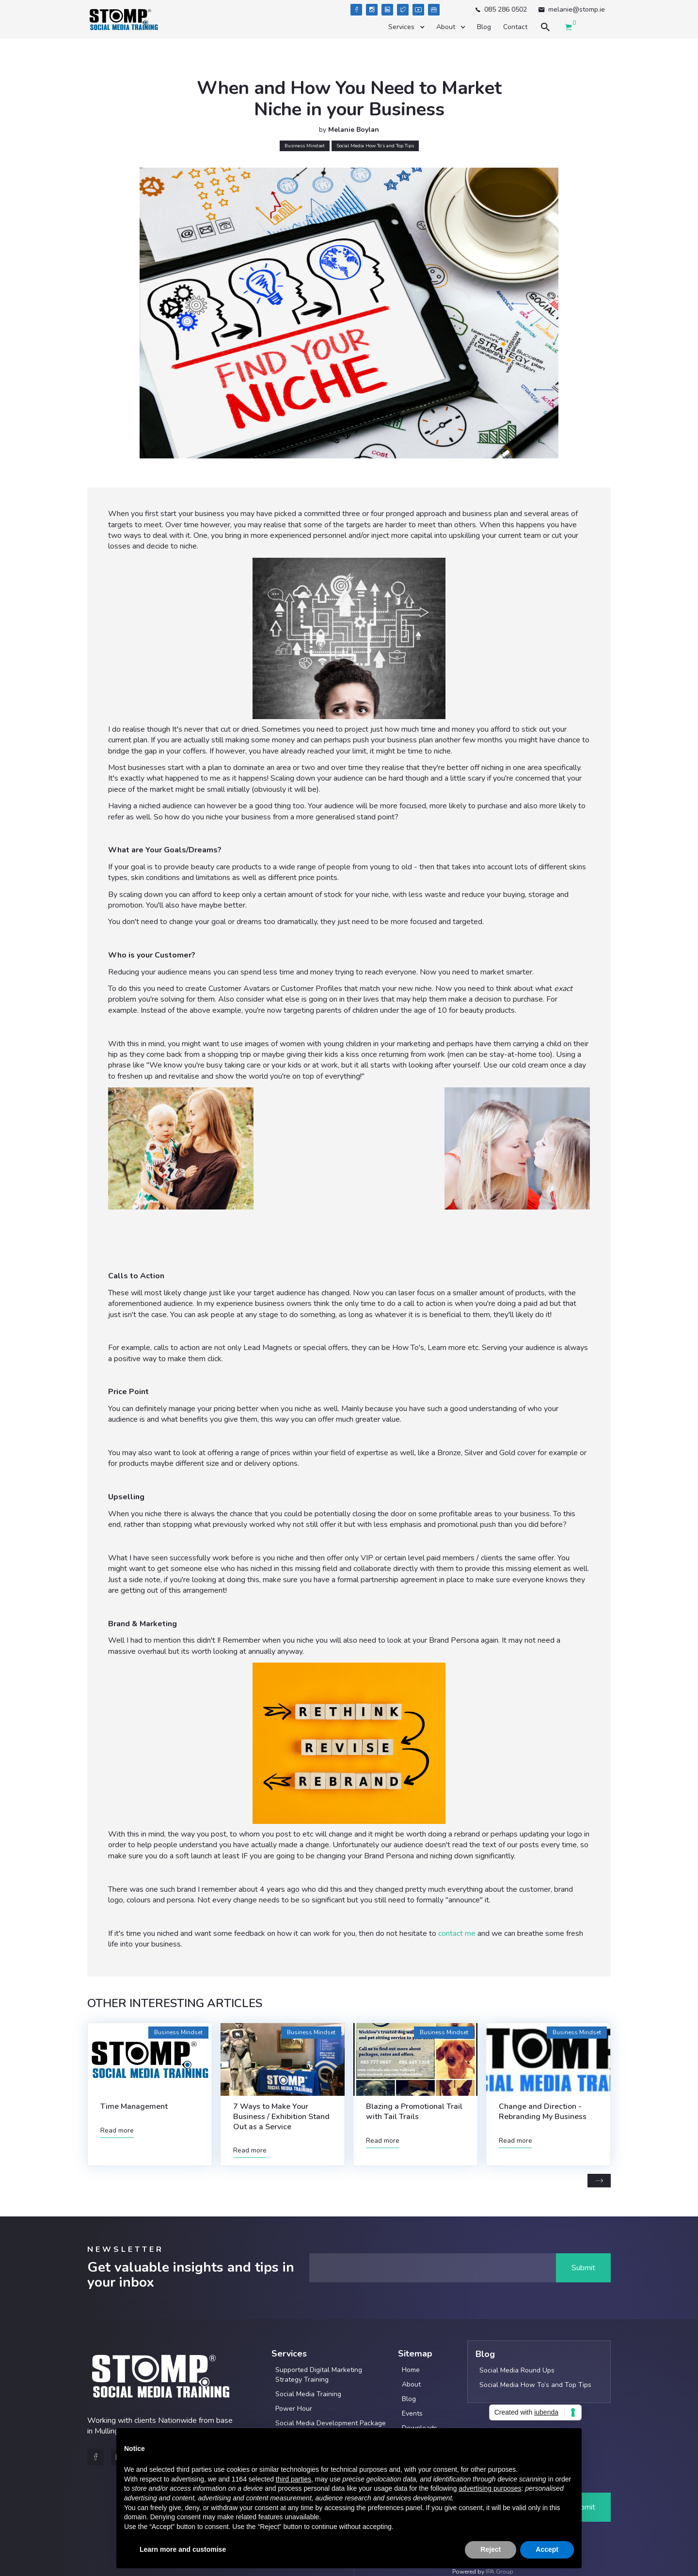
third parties (293, 2479)
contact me (457, 1933)
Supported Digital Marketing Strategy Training (318, 2374)
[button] (406, 26)
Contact (515, 26)
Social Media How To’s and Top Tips (535, 2384)
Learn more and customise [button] (183, 2549)
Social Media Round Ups (517, 2370)
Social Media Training (308, 2394)
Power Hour (293, 2408)
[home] (123, 19)
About (411, 2384)
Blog (484, 26)
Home (411, 2369)
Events (412, 2413)
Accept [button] (547, 2549)
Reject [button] (490, 2549)
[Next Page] (599, 2180)
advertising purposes (490, 2488)
